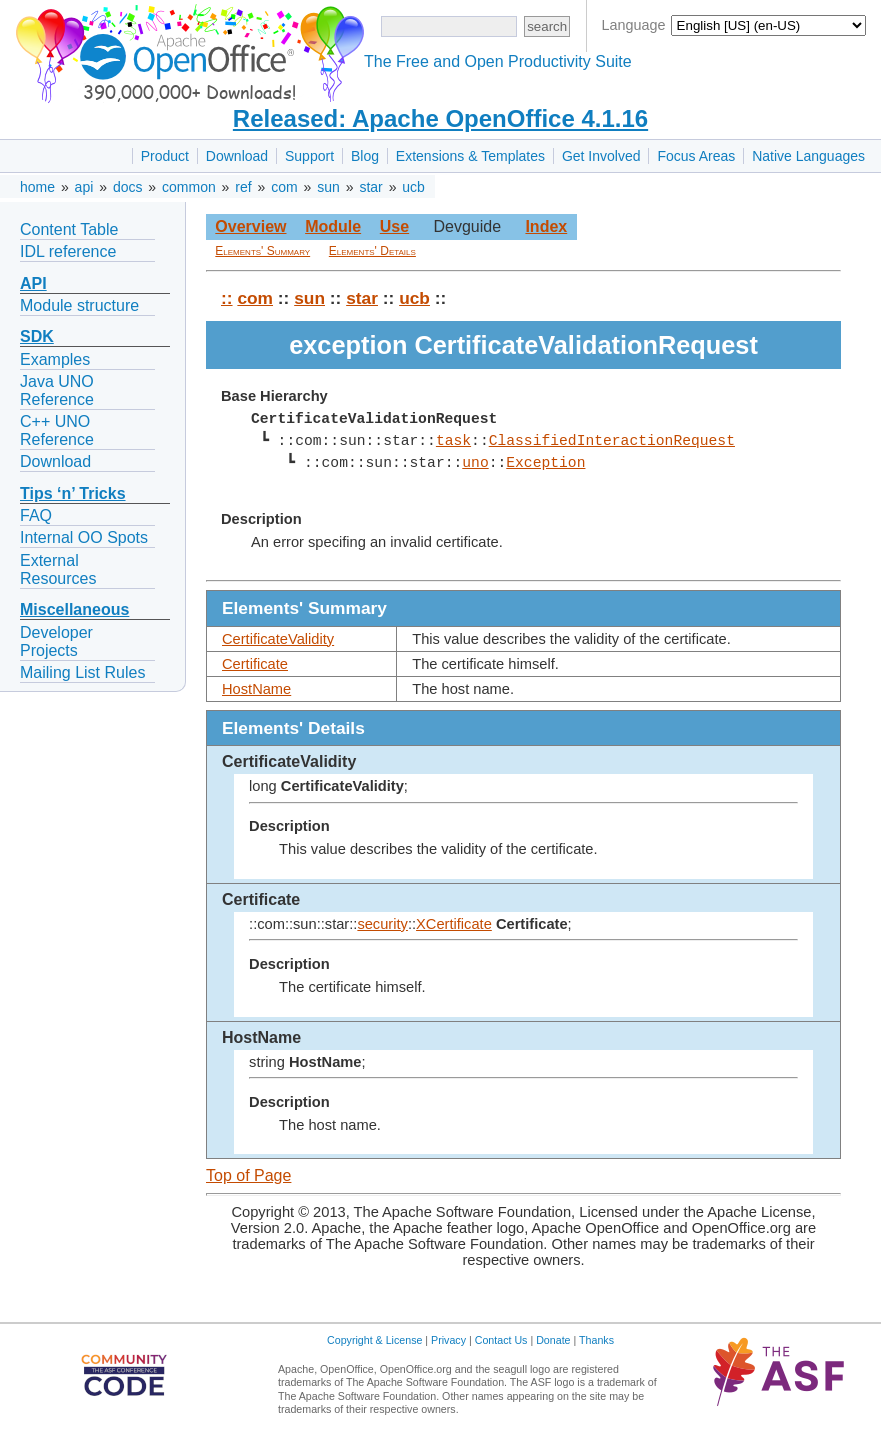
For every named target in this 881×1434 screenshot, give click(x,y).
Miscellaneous (74, 609)
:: (227, 298)
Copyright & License (374, 1340)
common (189, 187)
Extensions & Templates (470, 156)
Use (394, 226)
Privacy (448, 1340)
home (37, 187)
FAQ (36, 515)
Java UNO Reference (57, 390)
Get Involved (601, 156)
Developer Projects (56, 641)
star (370, 187)
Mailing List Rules (82, 672)
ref (243, 187)
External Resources (58, 569)
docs (128, 187)
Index (546, 226)
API (33, 283)
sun (328, 187)
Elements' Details (372, 251)
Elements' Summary (262, 251)
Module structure (79, 305)
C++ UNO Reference (57, 430)
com (284, 187)
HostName (256, 689)
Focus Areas (696, 156)
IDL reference (68, 251)
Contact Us (501, 1340)
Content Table (69, 229)
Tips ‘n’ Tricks (73, 493)
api (84, 187)
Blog (365, 156)
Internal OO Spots (84, 537)
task (453, 441)
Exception (545, 463)
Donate (553, 1340)
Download (237, 156)
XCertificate (454, 924)
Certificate (255, 664)
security (382, 924)
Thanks (596, 1340)
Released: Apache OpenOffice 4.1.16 (440, 118)
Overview (250, 226)
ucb (413, 187)
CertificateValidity (278, 639)
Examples (55, 359)
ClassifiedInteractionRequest (611, 441)
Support (309, 156)
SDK (37, 336)
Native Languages (808, 156)
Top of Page (248, 1175)
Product (165, 156)
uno (475, 463)
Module (333, 226)
